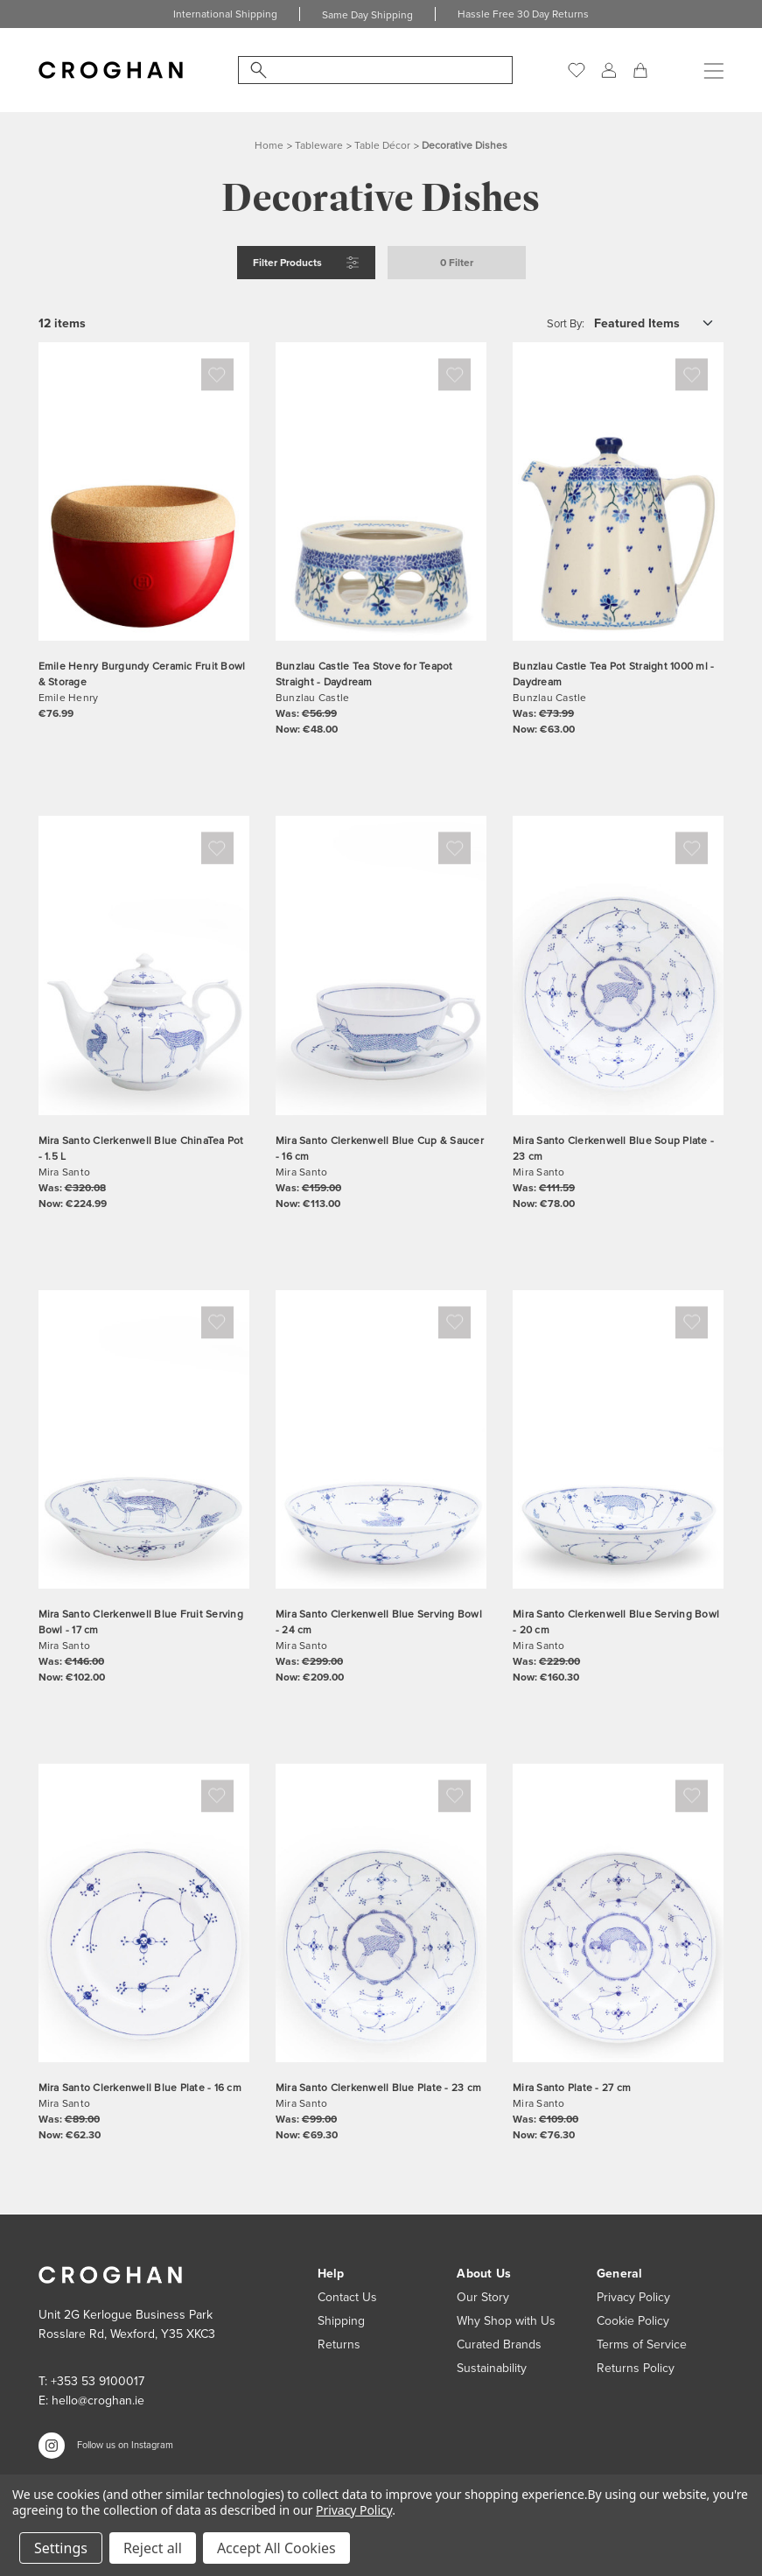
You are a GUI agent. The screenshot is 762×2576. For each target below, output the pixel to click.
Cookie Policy (633, 2321)
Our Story (483, 2297)
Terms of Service (642, 2344)
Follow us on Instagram (125, 2445)
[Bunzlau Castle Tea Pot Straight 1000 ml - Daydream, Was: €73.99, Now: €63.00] (618, 491)
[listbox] (657, 323)
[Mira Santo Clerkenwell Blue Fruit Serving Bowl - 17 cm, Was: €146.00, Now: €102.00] (143, 1439)
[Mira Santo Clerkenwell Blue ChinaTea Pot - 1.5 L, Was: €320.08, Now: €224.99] (143, 965)
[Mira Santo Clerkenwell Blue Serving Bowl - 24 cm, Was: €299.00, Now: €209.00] (381, 1439)
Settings (60, 2548)
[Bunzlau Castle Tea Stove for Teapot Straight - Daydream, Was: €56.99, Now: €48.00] (381, 491)
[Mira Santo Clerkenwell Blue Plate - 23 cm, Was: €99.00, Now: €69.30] (381, 1913)
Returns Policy (636, 2368)
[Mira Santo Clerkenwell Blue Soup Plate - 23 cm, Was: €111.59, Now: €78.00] (618, 965)
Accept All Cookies (276, 2548)
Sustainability (492, 2368)
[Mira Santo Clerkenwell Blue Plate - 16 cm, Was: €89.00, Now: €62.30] (143, 1913)
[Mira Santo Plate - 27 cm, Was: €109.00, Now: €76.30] (618, 1913)
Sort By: (565, 323)
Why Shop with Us (506, 2321)
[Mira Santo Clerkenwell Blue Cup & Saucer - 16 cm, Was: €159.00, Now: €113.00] (381, 965)
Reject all (152, 2548)
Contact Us (347, 2297)
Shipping (341, 2321)
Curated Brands (499, 2344)
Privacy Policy (633, 2297)
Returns (339, 2344)
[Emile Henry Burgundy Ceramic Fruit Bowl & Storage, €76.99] (143, 491)
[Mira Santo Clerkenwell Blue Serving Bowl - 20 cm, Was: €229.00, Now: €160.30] (618, 1439)
